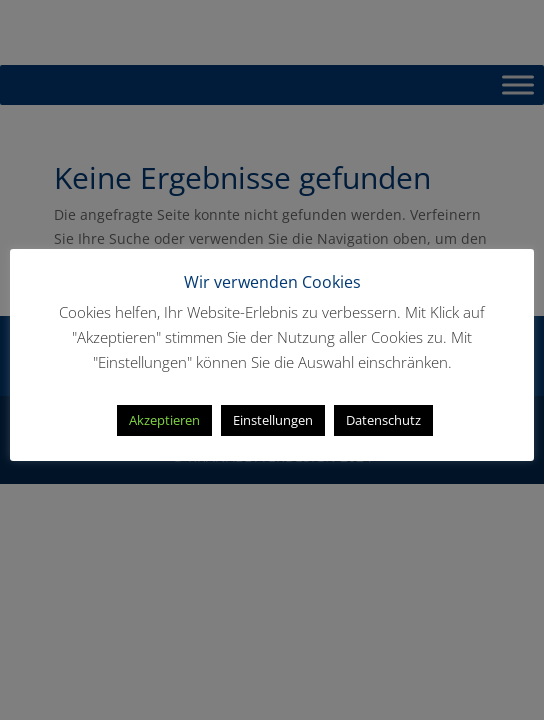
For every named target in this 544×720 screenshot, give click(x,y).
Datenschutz (383, 420)
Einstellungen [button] (273, 420)
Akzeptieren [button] (164, 420)
